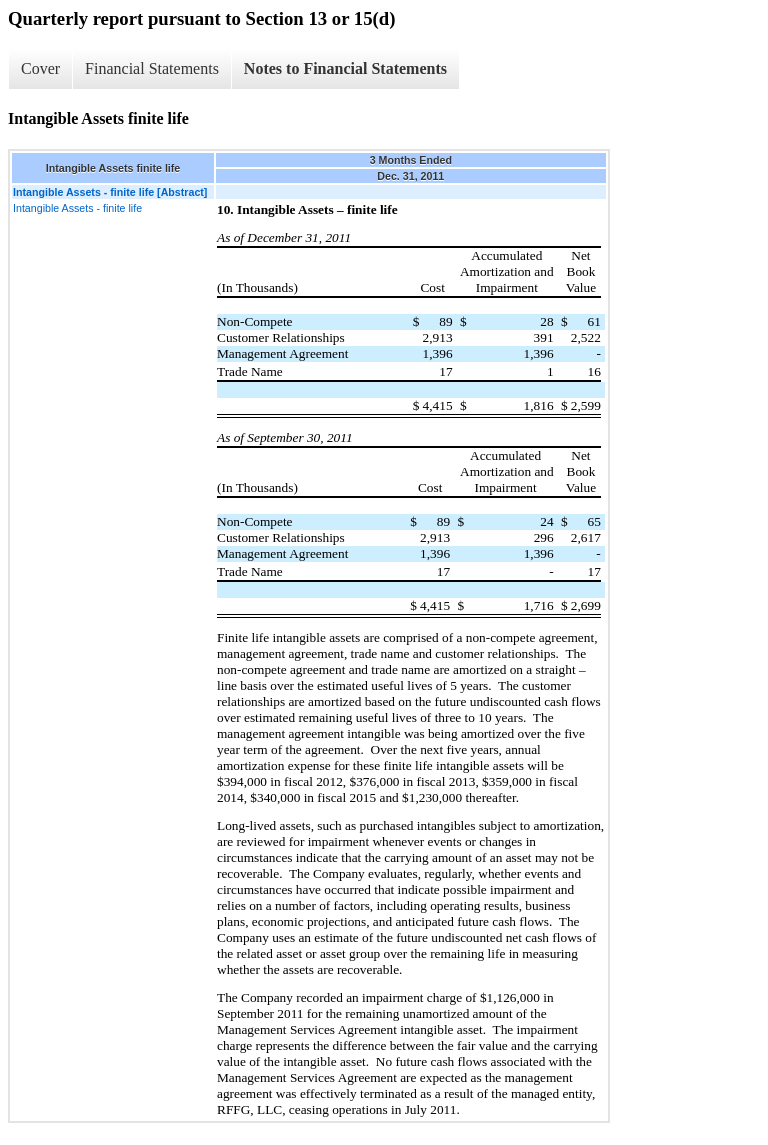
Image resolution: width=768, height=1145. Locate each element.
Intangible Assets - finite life (77, 208)
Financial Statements (152, 68)
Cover (40, 68)
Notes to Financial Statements (345, 68)
